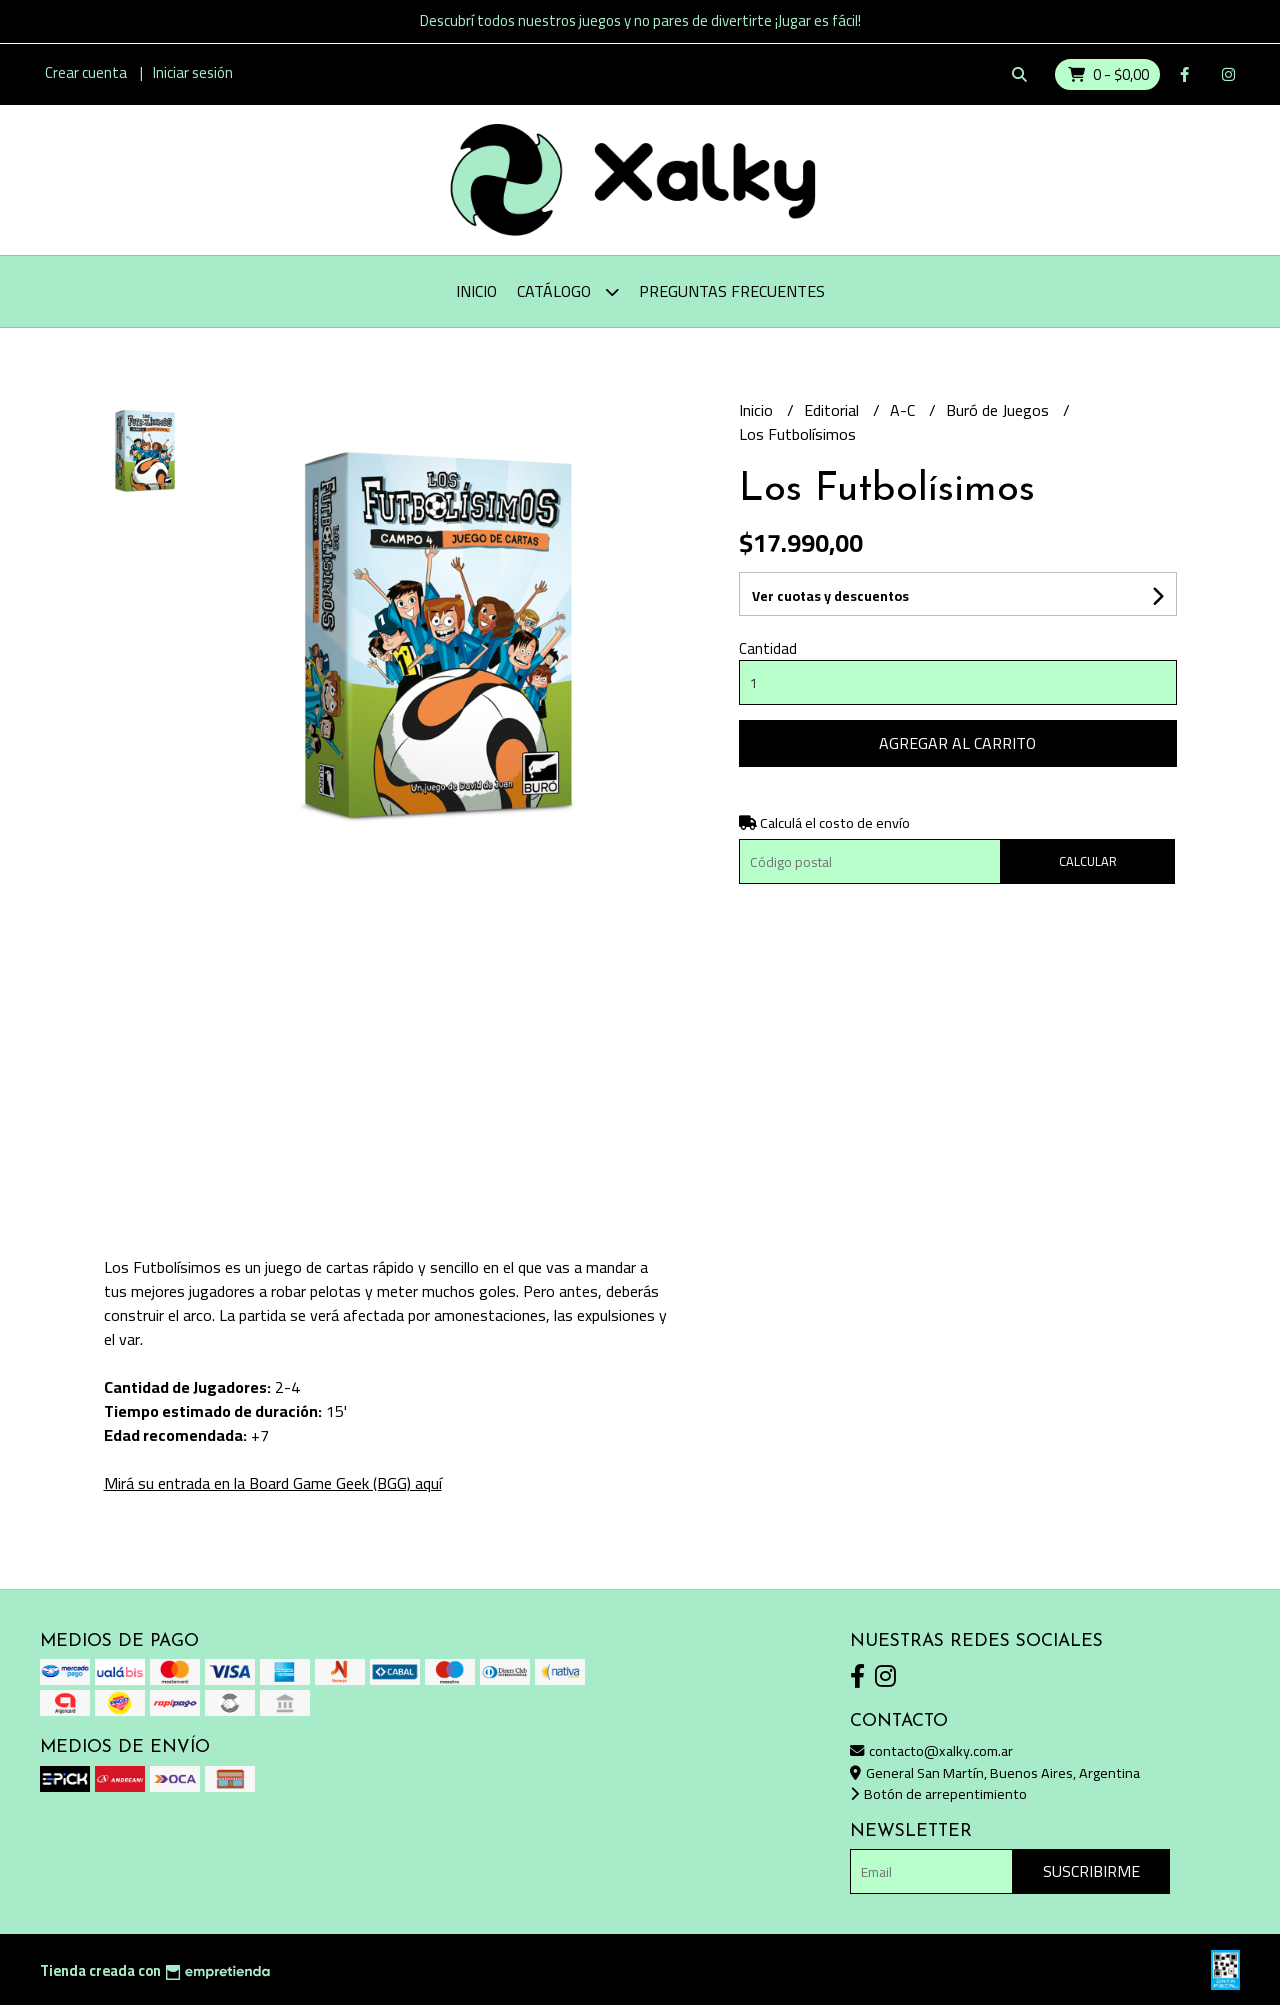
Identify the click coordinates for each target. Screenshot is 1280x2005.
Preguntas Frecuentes (732, 291)
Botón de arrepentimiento (938, 1793)
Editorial (833, 410)
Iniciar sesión (193, 72)
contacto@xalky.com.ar (931, 1750)
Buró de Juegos (999, 410)
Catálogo (568, 291)
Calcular (1088, 861)
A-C (904, 410)
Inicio (476, 291)
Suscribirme (1091, 1871)
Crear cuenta (86, 72)
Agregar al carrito (957, 743)
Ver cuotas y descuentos (830, 596)
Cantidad (768, 648)
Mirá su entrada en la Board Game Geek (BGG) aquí (273, 1483)
